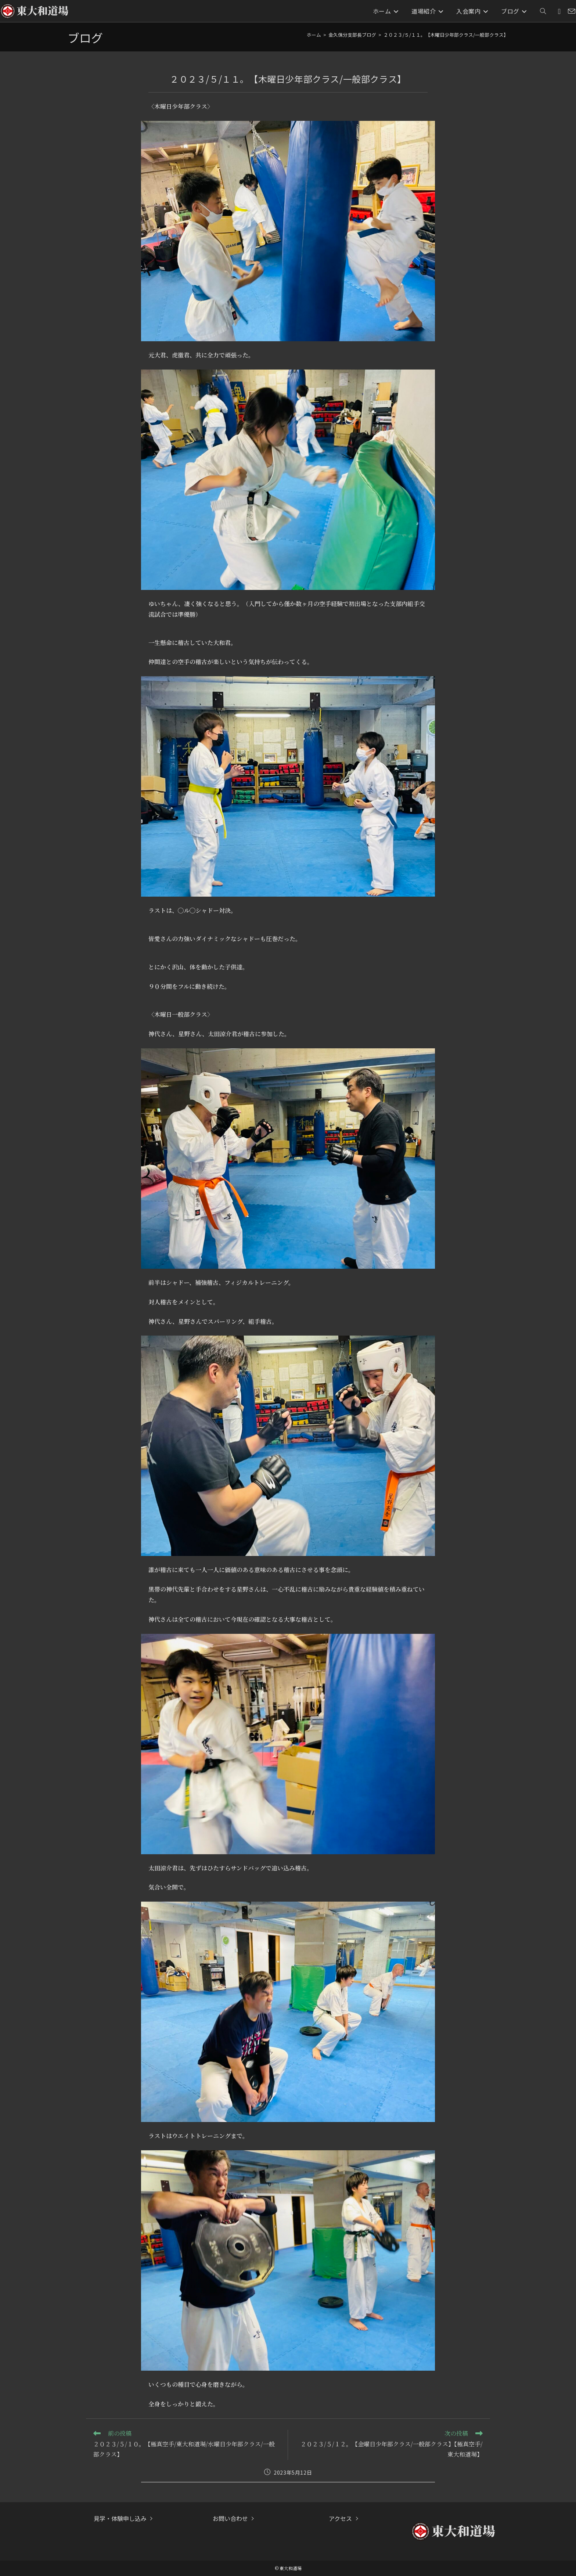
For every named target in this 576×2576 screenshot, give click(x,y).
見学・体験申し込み (120, 2518)
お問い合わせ (230, 2518)
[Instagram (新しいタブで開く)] (559, 11)
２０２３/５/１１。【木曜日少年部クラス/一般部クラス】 (446, 34)
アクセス (340, 2518)
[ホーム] (314, 34)
